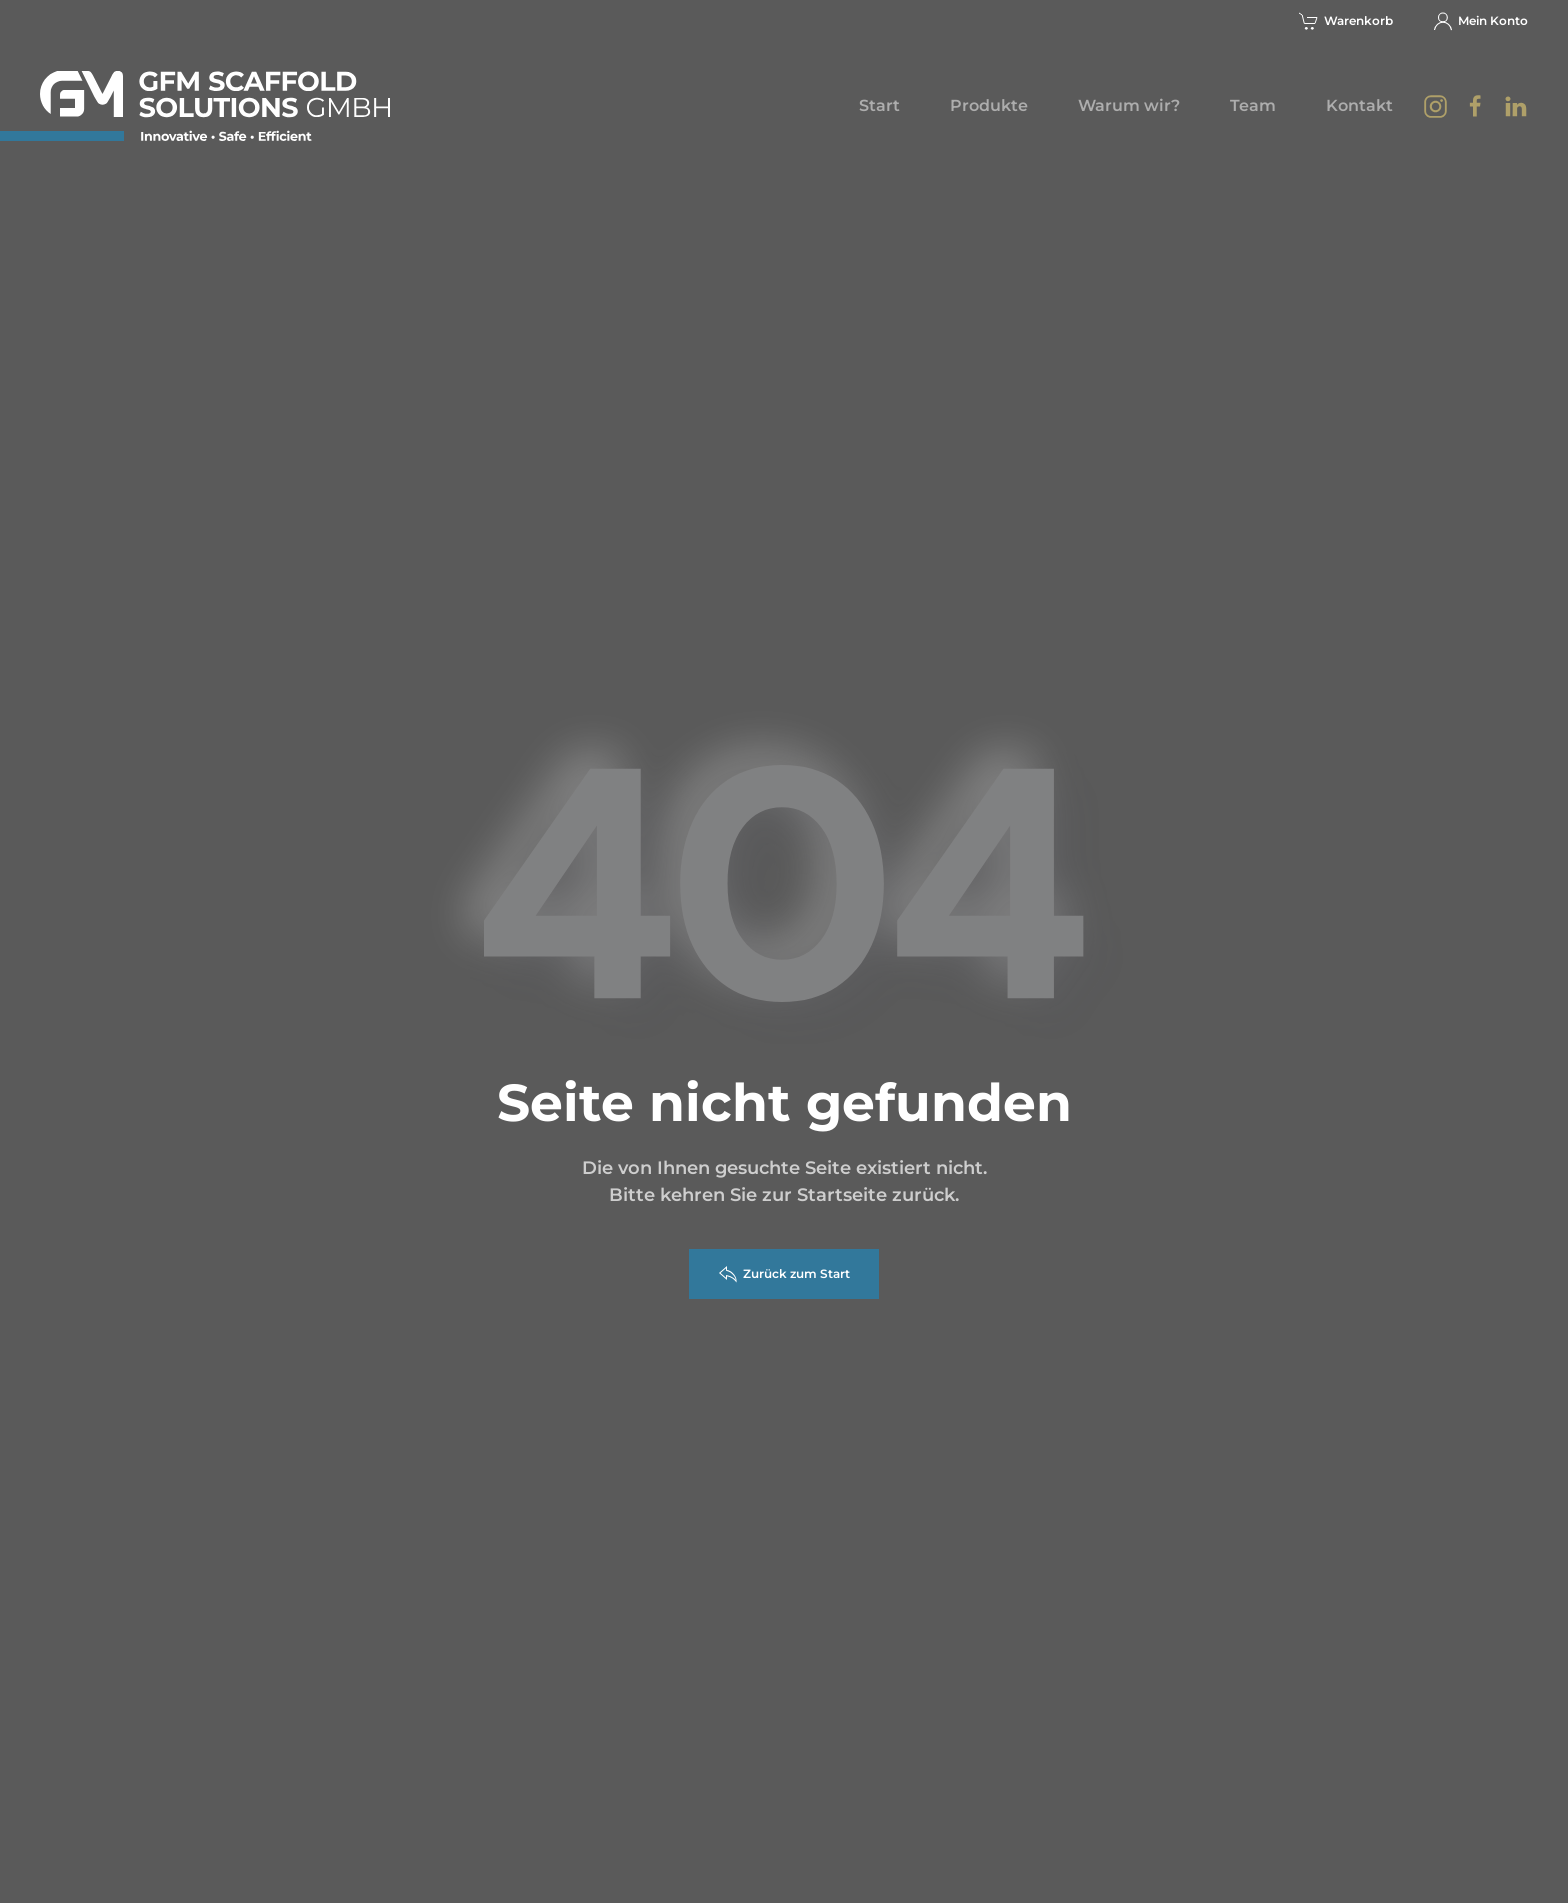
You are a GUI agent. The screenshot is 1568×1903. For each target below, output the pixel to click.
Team (1253, 105)
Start (879, 105)
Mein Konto (1480, 21)
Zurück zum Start (784, 1274)
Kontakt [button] (1359, 105)
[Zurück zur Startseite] (215, 106)
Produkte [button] (989, 105)
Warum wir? (1129, 105)
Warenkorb (1346, 21)
